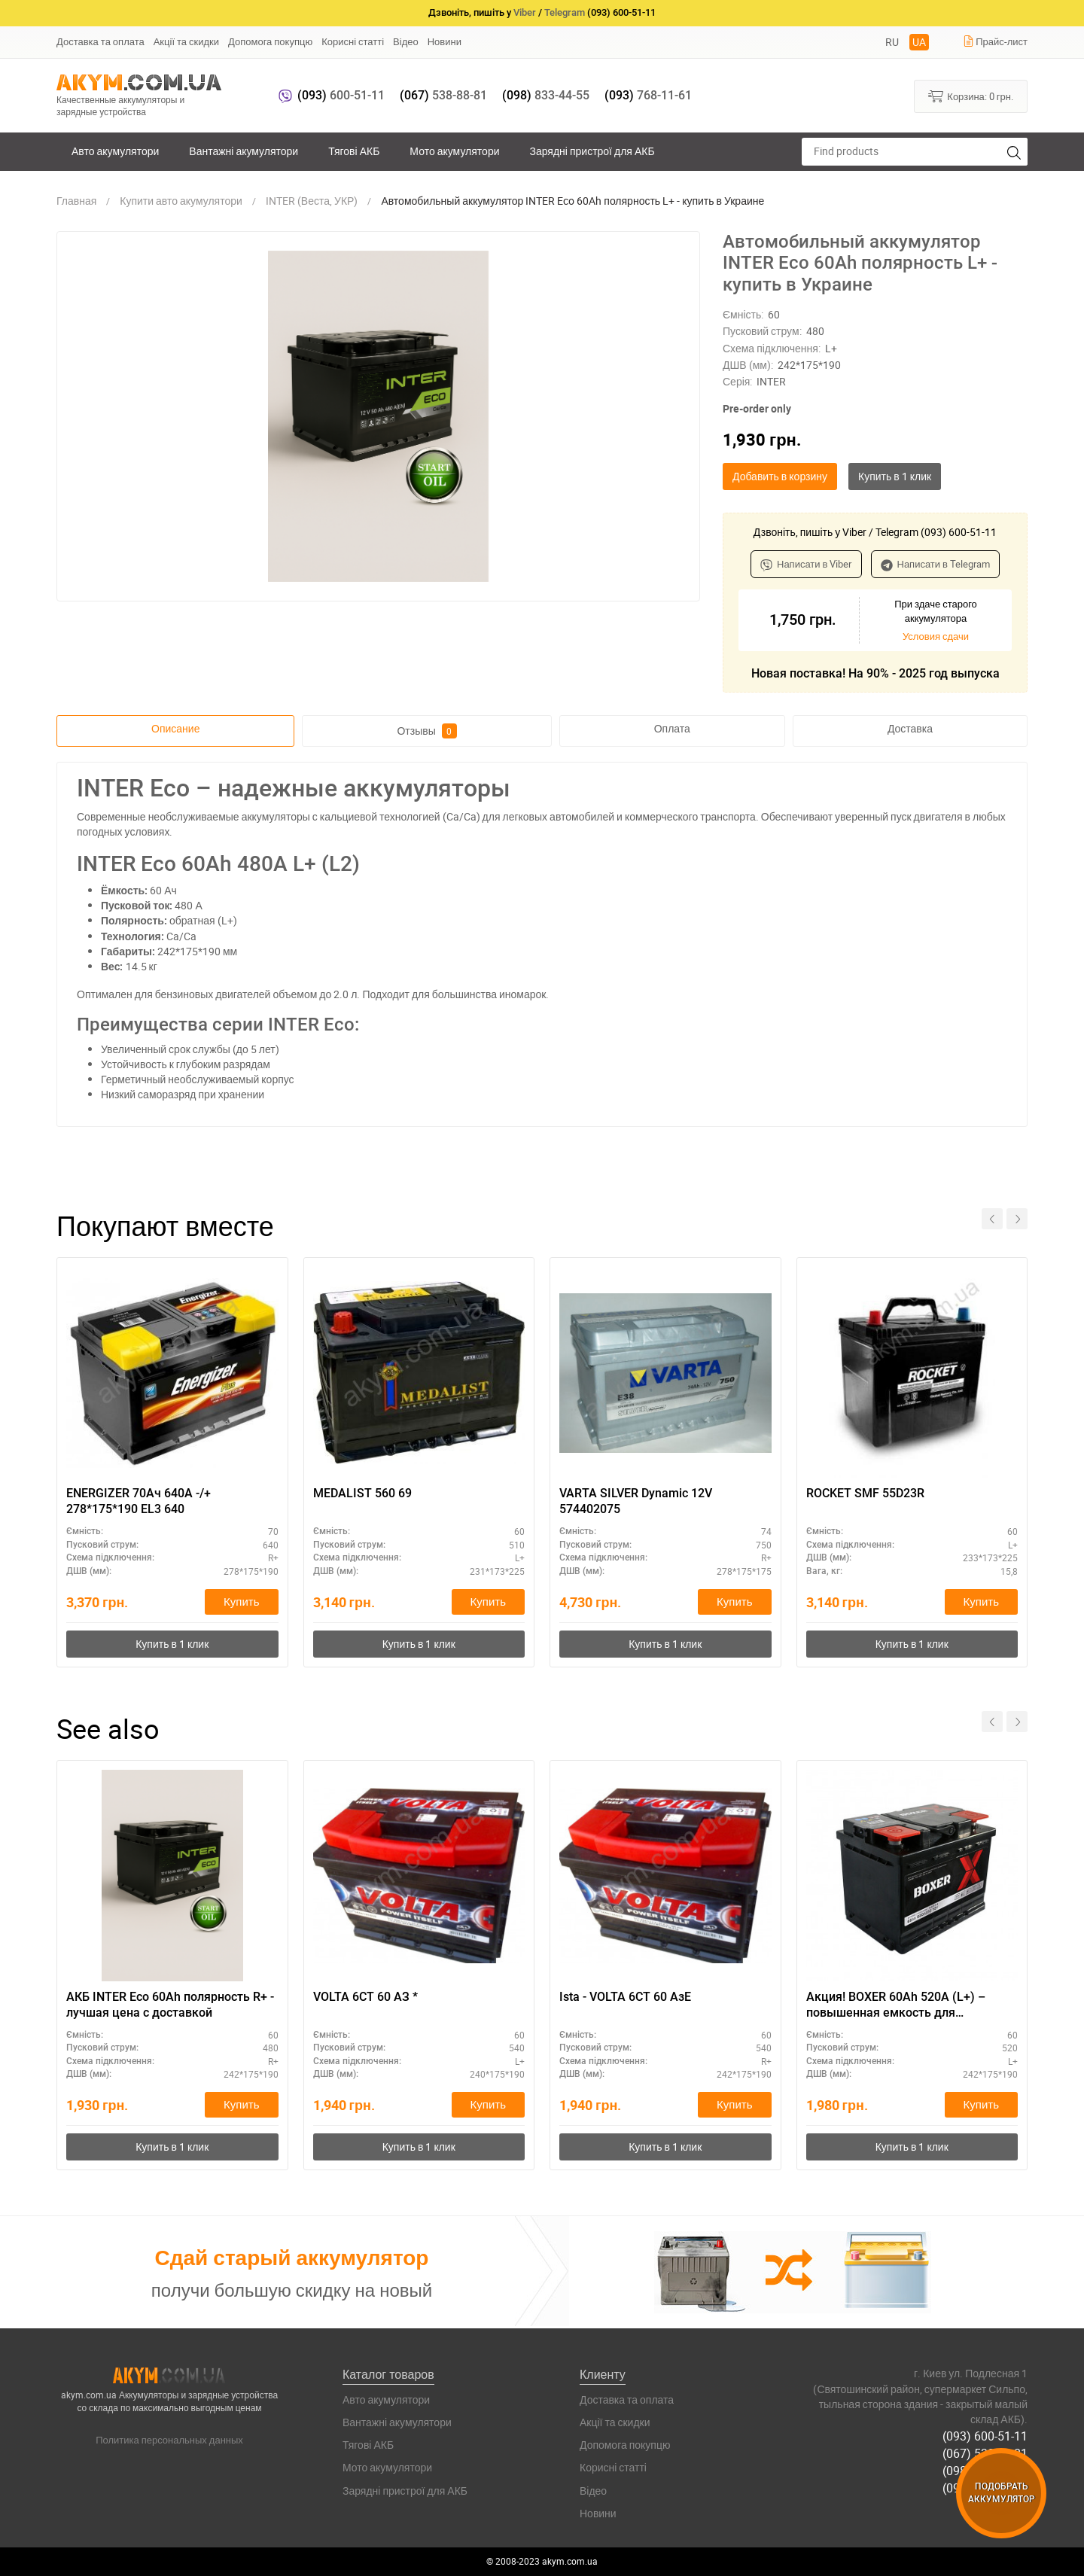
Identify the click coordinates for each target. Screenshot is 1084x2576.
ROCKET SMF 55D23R (865, 1493)
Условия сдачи (936, 636)
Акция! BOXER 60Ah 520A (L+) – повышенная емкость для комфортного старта (895, 2005)
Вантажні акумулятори (243, 151)
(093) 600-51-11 (985, 2436)
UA (919, 42)
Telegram (564, 12)
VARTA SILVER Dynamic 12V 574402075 (635, 1501)
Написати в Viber (806, 564)
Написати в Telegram (936, 564)
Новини (444, 41)
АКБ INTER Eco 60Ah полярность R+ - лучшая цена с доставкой (170, 2005)
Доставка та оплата (100, 41)
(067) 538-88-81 (985, 2453)
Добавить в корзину (779, 476)
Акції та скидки (186, 41)
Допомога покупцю (270, 41)
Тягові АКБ (353, 151)
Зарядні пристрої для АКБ (591, 151)
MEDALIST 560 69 (362, 1493)
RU (892, 42)
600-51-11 (341, 95)
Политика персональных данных (169, 2440)
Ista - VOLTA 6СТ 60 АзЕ (625, 1997)
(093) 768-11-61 (985, 2488)
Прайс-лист (995, 41)
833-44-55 (545, 95)
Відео (406, 41)
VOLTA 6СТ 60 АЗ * (365, 1997)
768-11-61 (648, 95)
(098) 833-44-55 (985, 2470)
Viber (524, 12)
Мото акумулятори (454, 151)
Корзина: (970, 95)
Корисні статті (352, 41)
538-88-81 (443, 95)
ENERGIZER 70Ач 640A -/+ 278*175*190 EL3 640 (138, 1501)
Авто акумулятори (115, 151)
